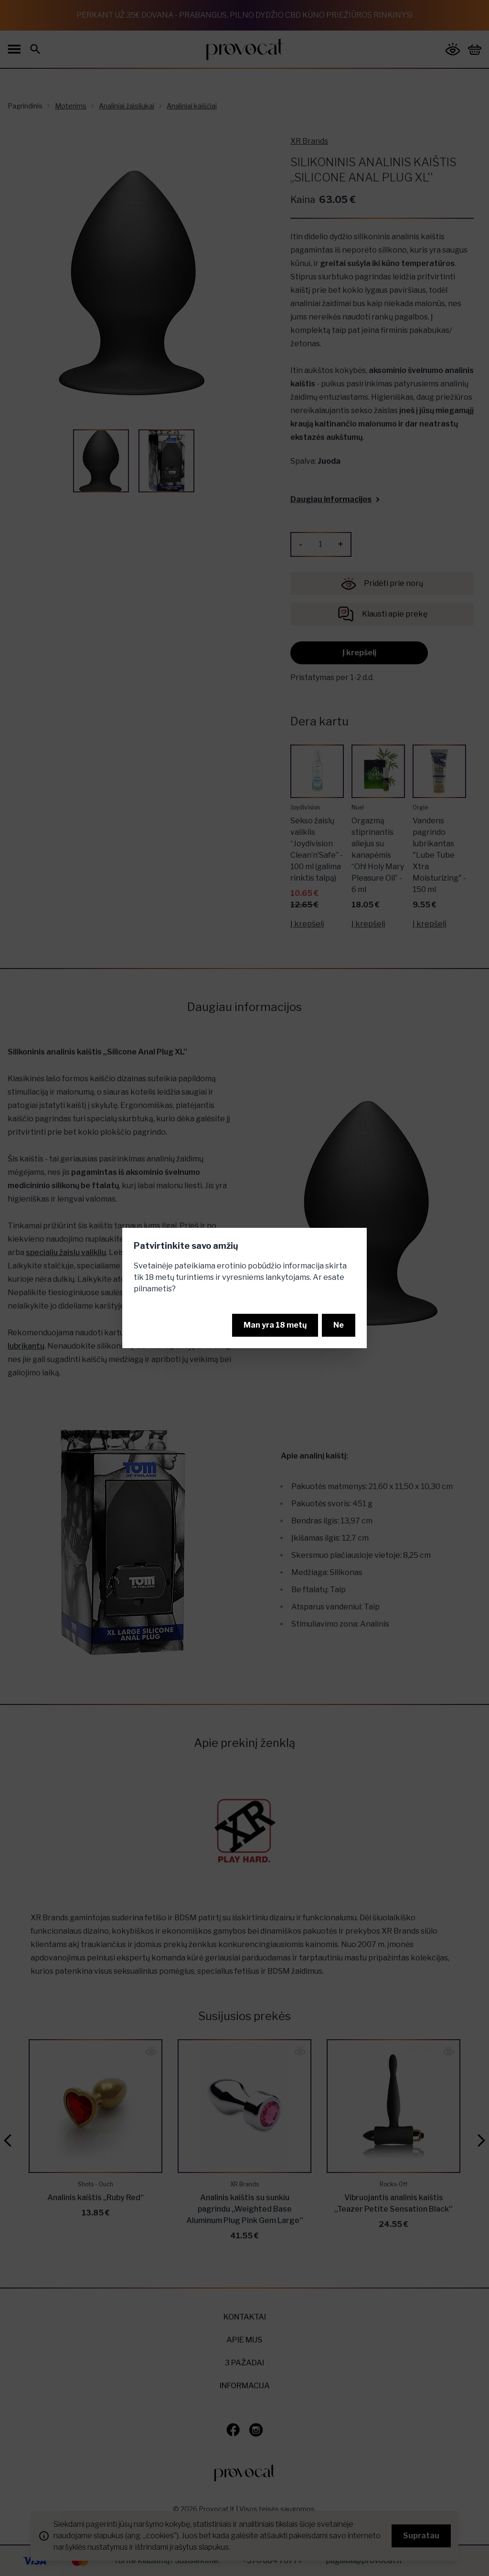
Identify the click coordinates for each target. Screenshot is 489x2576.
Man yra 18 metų (275, 1325)
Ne (338, 1325)
